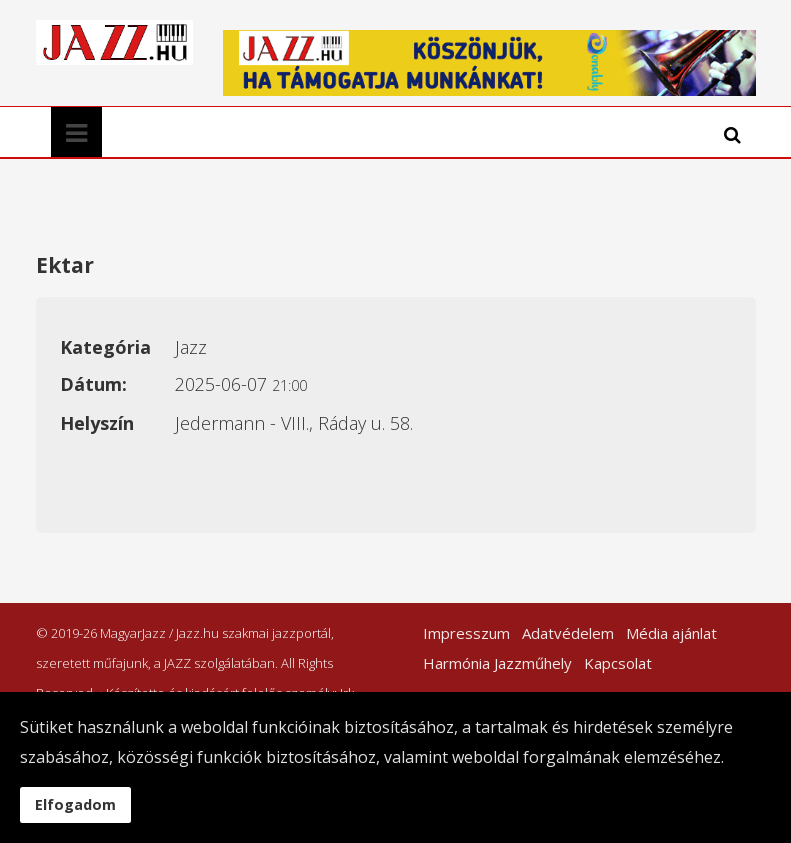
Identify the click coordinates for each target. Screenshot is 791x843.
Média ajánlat (671, 633)
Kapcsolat (618, 663)
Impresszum (466, 633)
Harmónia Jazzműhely (497, 663)
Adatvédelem (568, 633)
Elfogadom (75, 804)
